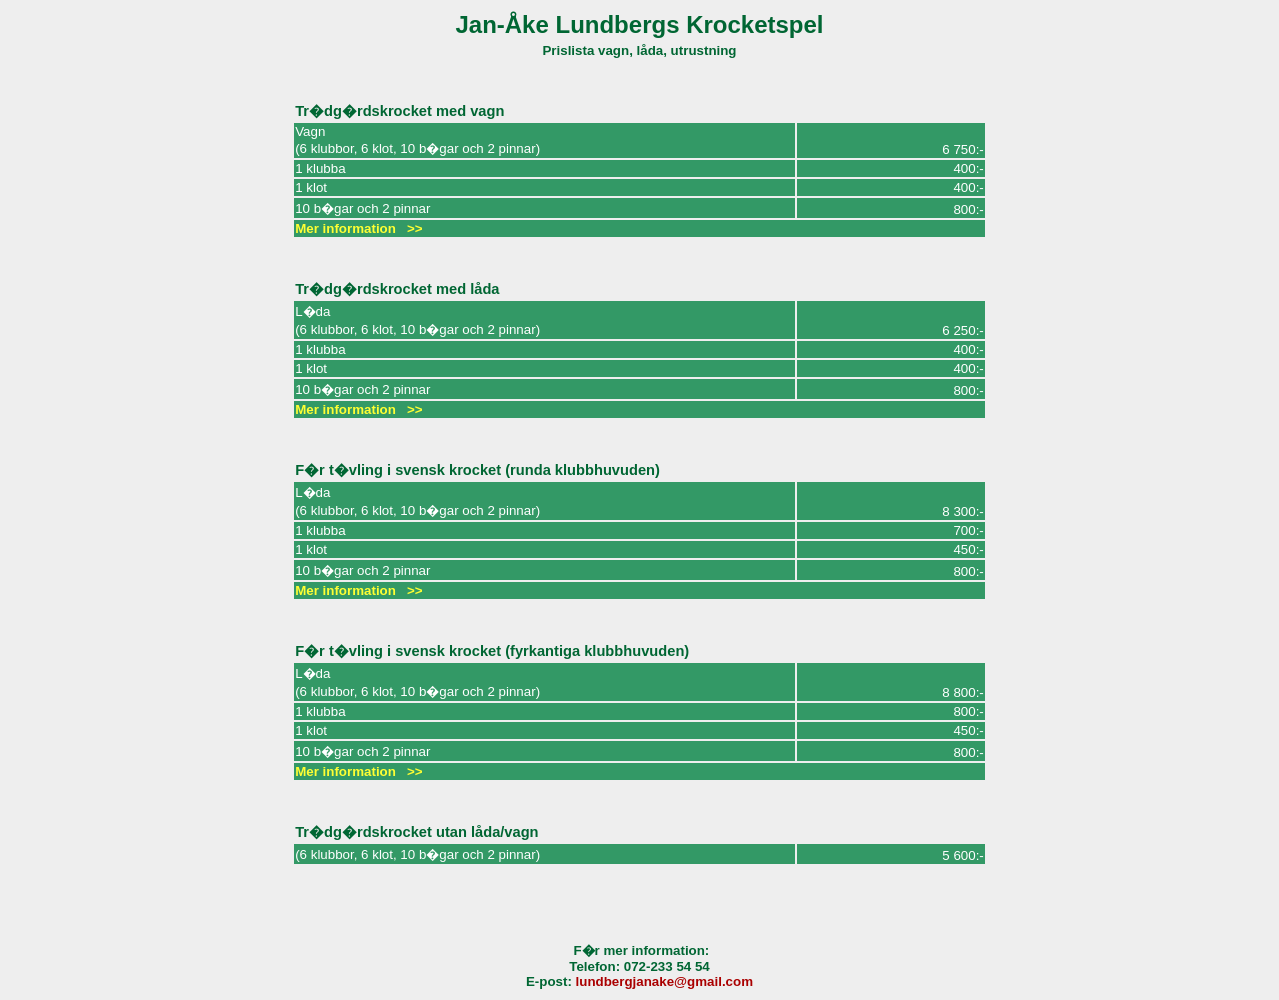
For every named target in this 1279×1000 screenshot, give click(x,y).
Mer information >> (358, 228)
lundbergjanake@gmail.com (664, 981)
